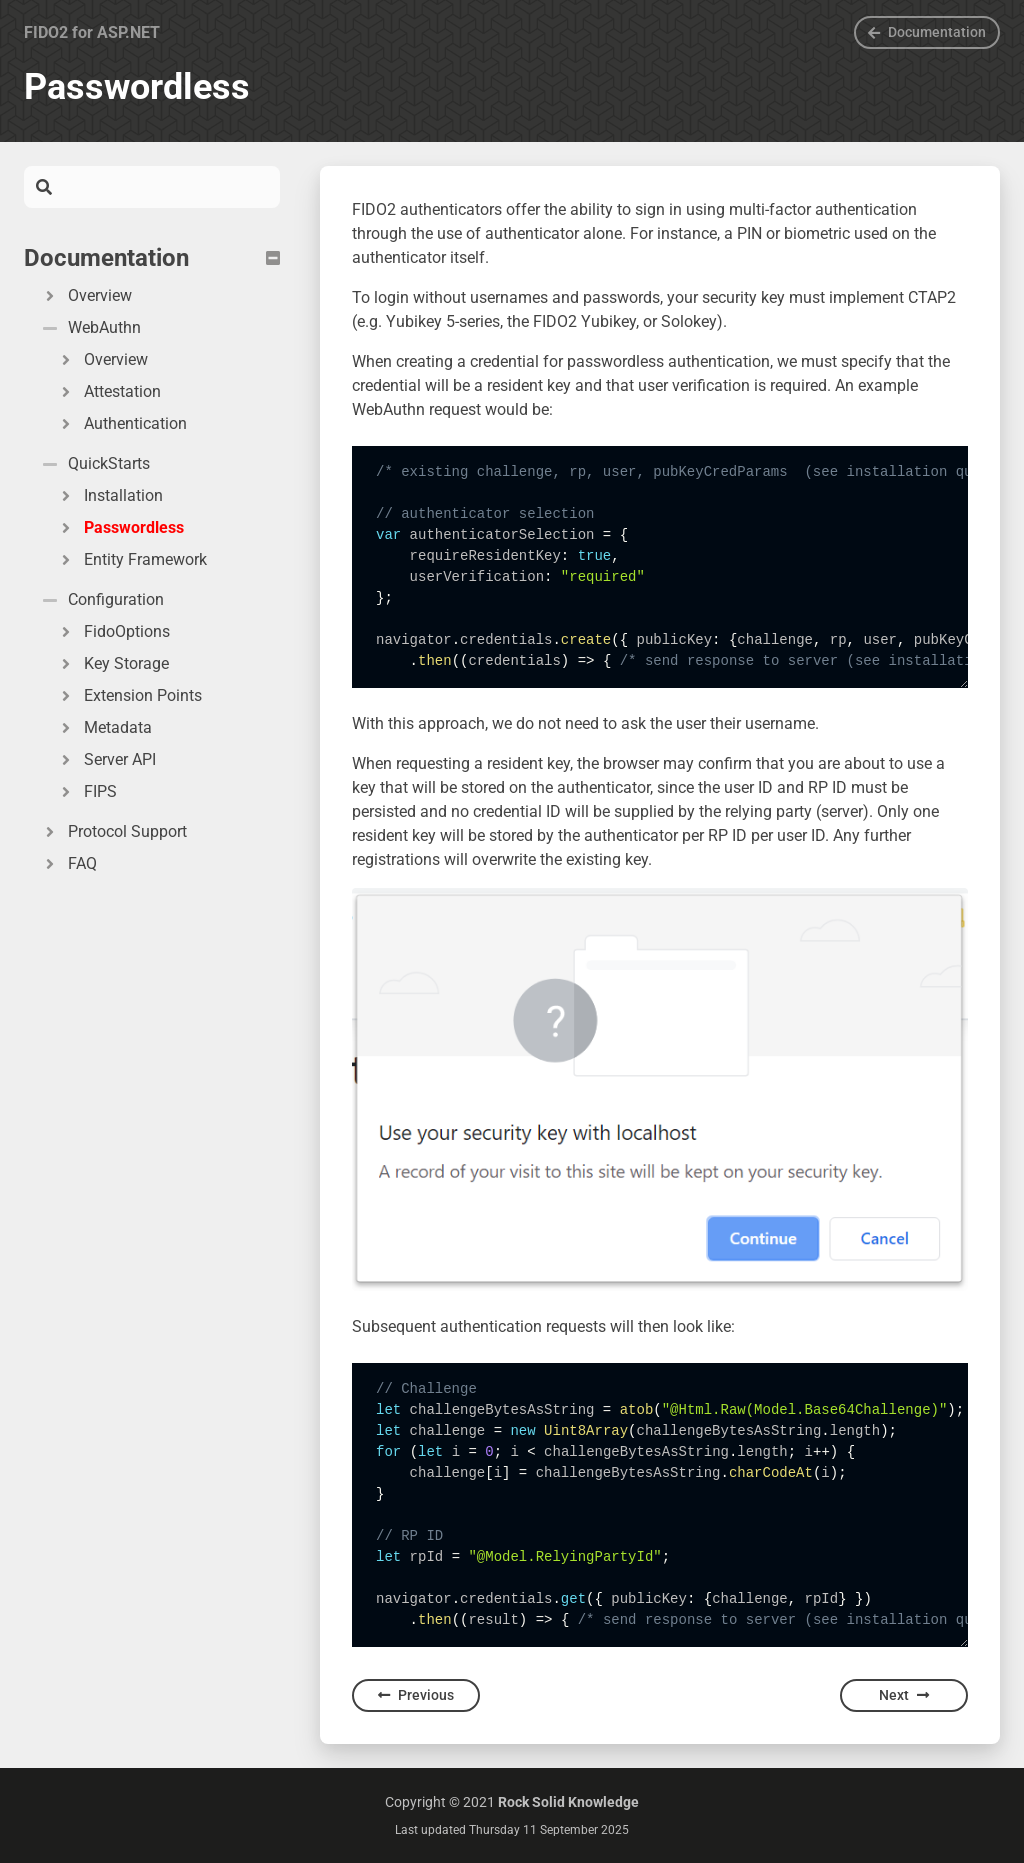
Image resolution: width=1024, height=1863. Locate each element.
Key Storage (112, 663)
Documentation (927, 32)
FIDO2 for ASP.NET (92, 32)
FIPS (86, 791)
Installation (109, 495)
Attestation (108, 391)
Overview (86, 295)
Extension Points (129, 695)
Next (904, 1695)
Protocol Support (113, 831)
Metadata (104, 727)
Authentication (121, 423)
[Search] (166, 187)
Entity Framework (131, 559)
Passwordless (120, 527)
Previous (416, 1695)
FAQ (68, 863)
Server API (106, 759)
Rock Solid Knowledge (568, 1802)
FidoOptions (113, 631)
